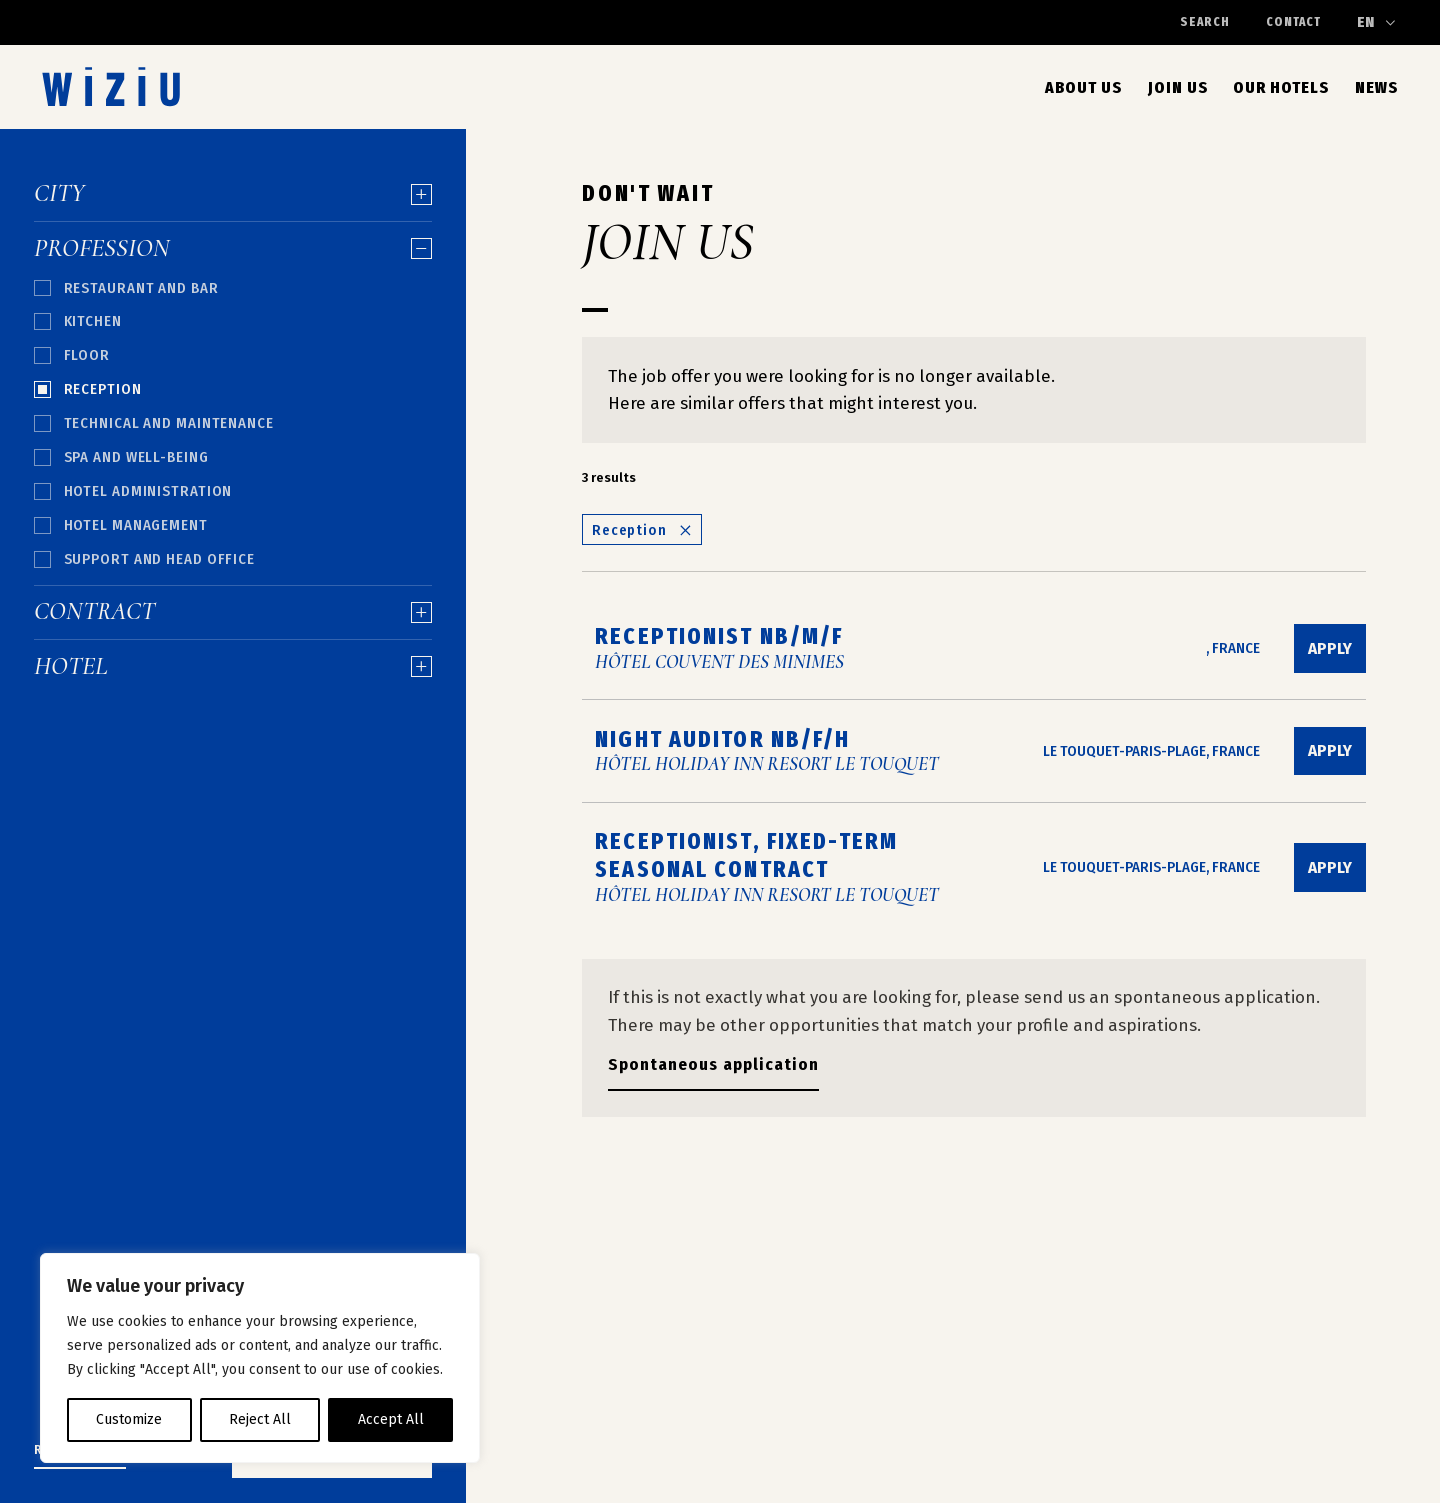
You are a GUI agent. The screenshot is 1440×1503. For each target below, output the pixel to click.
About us (1083, 87)
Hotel (233, 667)
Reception (642, 530)
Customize (129, 1419)
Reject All (260, 1419)
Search (1205, 22)
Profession (233, 249)
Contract (233, 612)
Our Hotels (1281, 87)
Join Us (1178, 87)
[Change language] (1377, 22)
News (1376, 87)
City (233, 194)
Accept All (391, 1419)
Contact (1293, 21)
